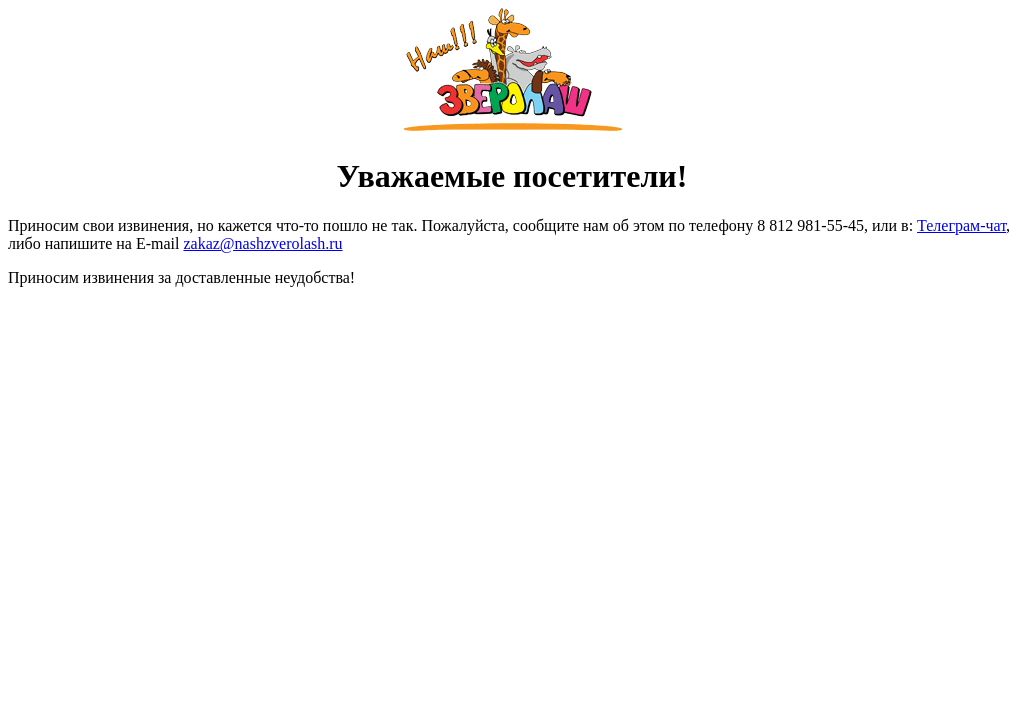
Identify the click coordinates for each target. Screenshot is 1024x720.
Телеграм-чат (961, 225)
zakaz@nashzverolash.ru (262, 243)
